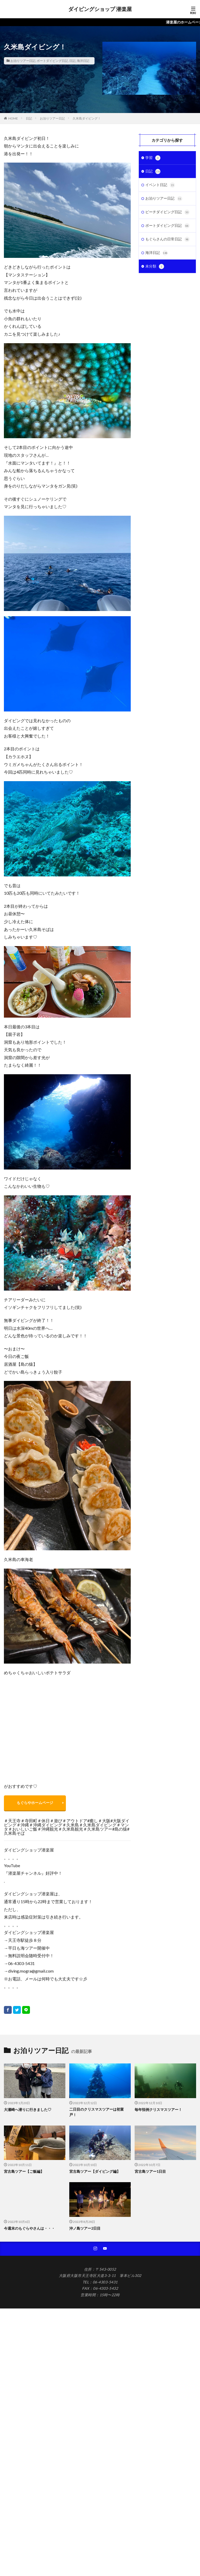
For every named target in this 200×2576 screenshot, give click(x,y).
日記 (72, 61)
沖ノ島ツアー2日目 (85, 2228)
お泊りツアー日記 (22, 61)
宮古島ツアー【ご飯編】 (24, 2171)
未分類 (154, 268)
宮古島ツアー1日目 (150, 2171)
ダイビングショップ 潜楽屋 (100, 9)
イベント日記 (160, 185)
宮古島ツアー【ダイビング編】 (94, 2171)
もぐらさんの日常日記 (167, 241)
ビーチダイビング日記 (167, 213)
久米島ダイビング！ (87, 118)
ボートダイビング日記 (52, 61)
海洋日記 (83, 61)
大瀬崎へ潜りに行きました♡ (27, 2110)
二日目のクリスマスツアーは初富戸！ (96, 2112)
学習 (152, 158)
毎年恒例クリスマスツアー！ (158, 2110)
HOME (13, 118)
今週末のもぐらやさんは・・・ (29, 2228)
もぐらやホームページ (35, 1803)
